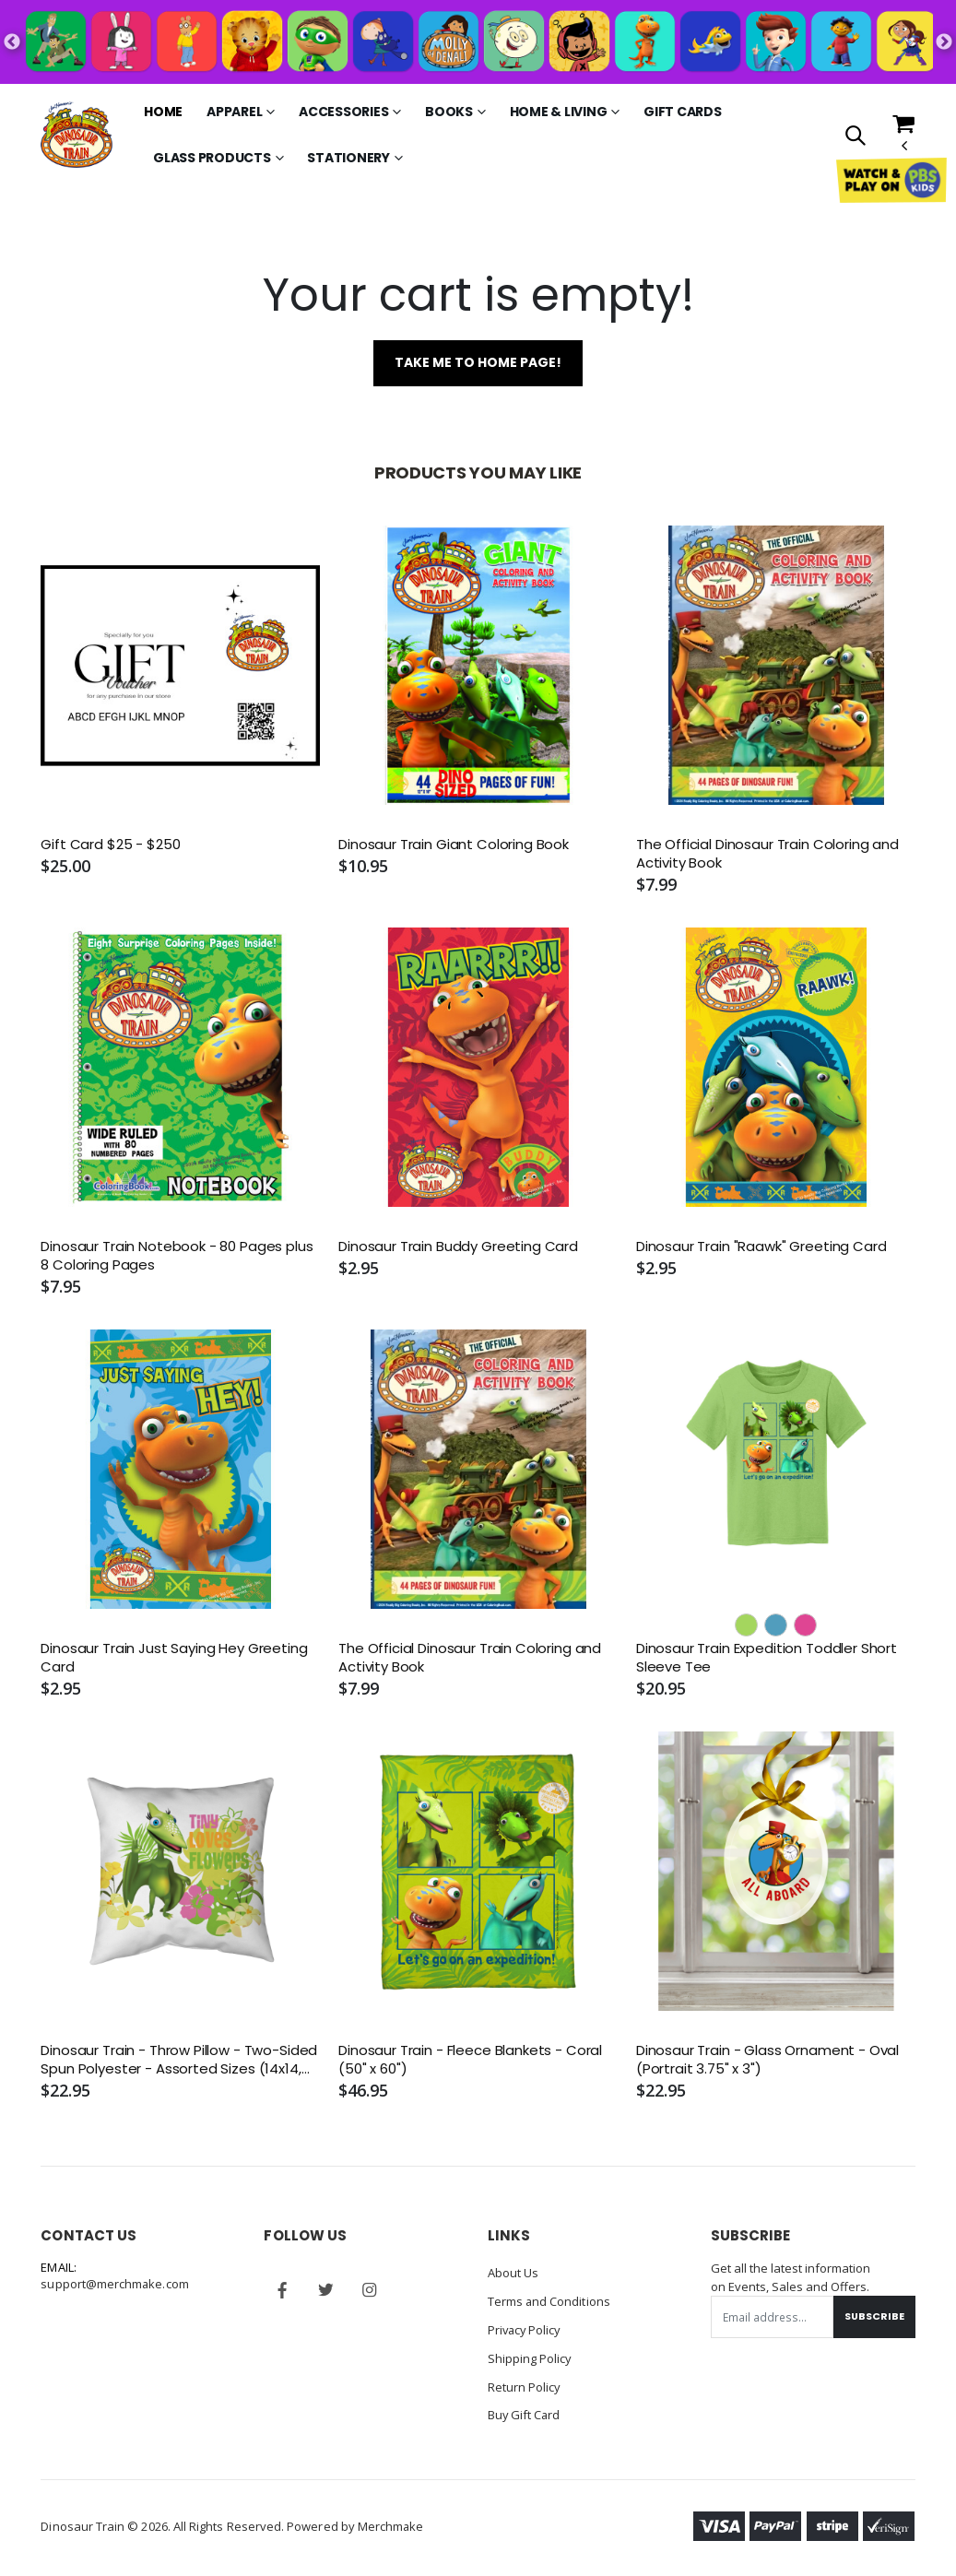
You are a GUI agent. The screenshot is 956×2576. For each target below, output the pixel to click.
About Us (513, 2273)
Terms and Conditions (549, 2301)
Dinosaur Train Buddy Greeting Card (458, 1246)
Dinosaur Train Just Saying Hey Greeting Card (174, 1657)
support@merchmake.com (115, 2284)
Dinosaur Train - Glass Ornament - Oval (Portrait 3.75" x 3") (767, 2060)
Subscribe (874, 2317)
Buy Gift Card (525, 2412)
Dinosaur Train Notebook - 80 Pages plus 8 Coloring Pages (177, 1255)
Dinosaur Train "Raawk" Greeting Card (761, 1246)
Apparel (234, 111)
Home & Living (559, 111)
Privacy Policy (526, 2329)
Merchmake (391, 2522)
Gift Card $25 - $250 (110, 844)
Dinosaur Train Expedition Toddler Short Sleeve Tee (766, 1657)
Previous (12, 42)
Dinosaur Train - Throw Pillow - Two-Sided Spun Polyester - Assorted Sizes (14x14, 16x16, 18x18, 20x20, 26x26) (179, 2061)
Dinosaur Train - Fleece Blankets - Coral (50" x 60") (470, 2060)
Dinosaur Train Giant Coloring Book (453, 844)
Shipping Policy (530, 2356)
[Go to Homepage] (76, 135)
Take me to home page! (478, 363)
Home (163, 111)
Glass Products (212, 157)
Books (449, 111)
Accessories (343, 111)
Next (944, 42)
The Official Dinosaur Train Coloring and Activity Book (767, 853)
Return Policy (524, 2384)
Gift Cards (682, 111)
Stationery (348, 157)
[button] (854, 137)
